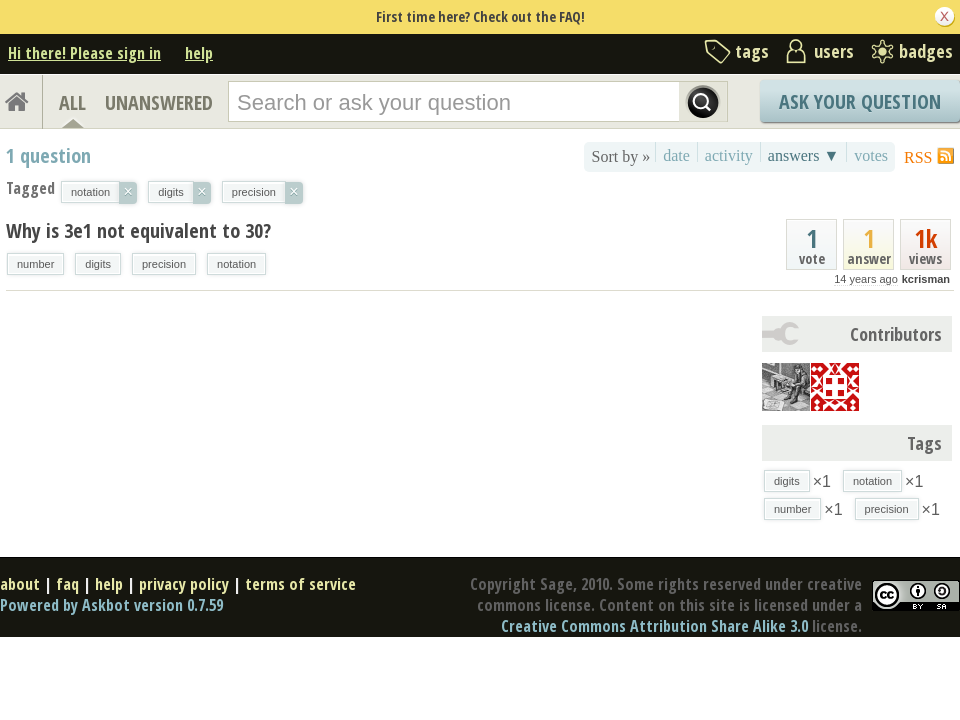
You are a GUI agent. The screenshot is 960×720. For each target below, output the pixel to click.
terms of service (300, 584)
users (834, 51)
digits (98, 264)
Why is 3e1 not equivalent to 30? (138, 230)
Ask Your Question (860, 101)
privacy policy (184, 584)
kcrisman (926, 279)
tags (752, 51)
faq (67, 584)
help (199, 53)
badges (926, 51)
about (20, 584)
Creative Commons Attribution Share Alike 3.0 (654, 626)
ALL (72, 102)
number (35, 264)
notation (236, 264)
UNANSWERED (159, 102)
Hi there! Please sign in (84, 53)
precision (164, 264)
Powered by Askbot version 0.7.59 (111, 605)
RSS (918, 157)
